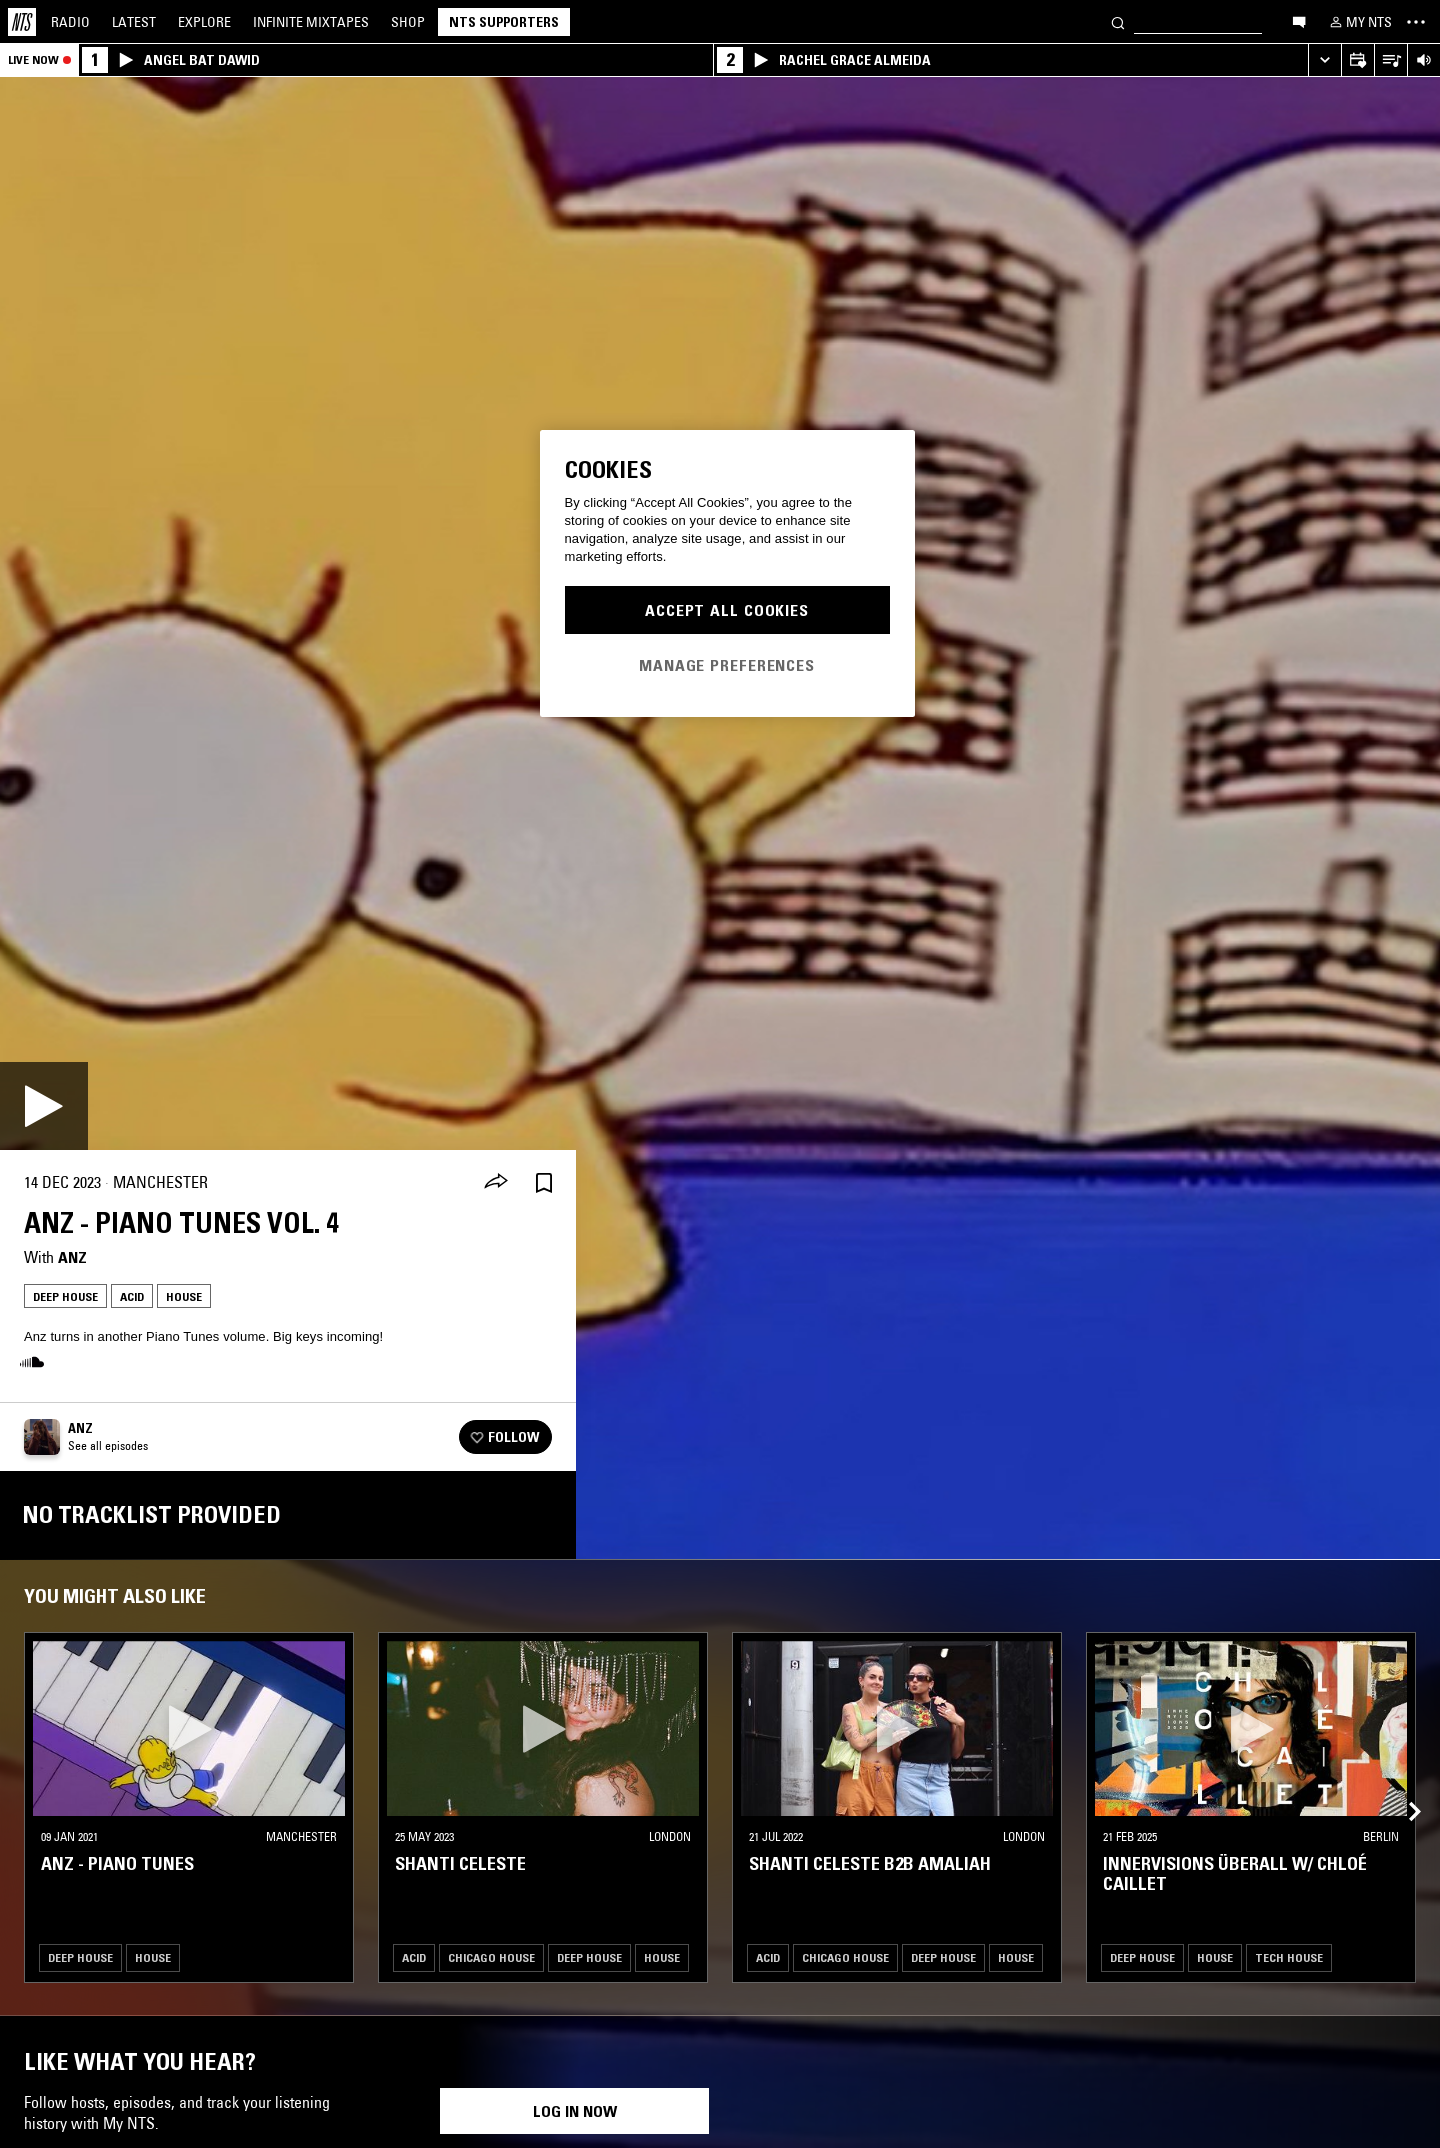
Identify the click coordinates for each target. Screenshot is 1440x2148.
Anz (72, 1257)
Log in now (575, 2111)
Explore (204, 22)
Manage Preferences (727, 665)
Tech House (1289, 1957)
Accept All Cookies (727, 610)
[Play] (44, 1106)
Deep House (65, 1296)
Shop (408, 22)
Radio (70, 22)
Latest (134, 22)
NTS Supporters (504, 22)
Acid (132, 1296)
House (184, 1296)
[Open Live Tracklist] (1390, 60)
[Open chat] (1299, 21)
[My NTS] (1359, 22)
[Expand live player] (1324, 60)
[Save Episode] (544, 1182)
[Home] (22, 22)
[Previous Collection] (1402, 1788)
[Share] (496, 1183)
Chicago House (491, 1957)
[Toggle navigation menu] (1416, 22)
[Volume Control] (1423, 60)
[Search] (1118, 21)
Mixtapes (311, 22)
